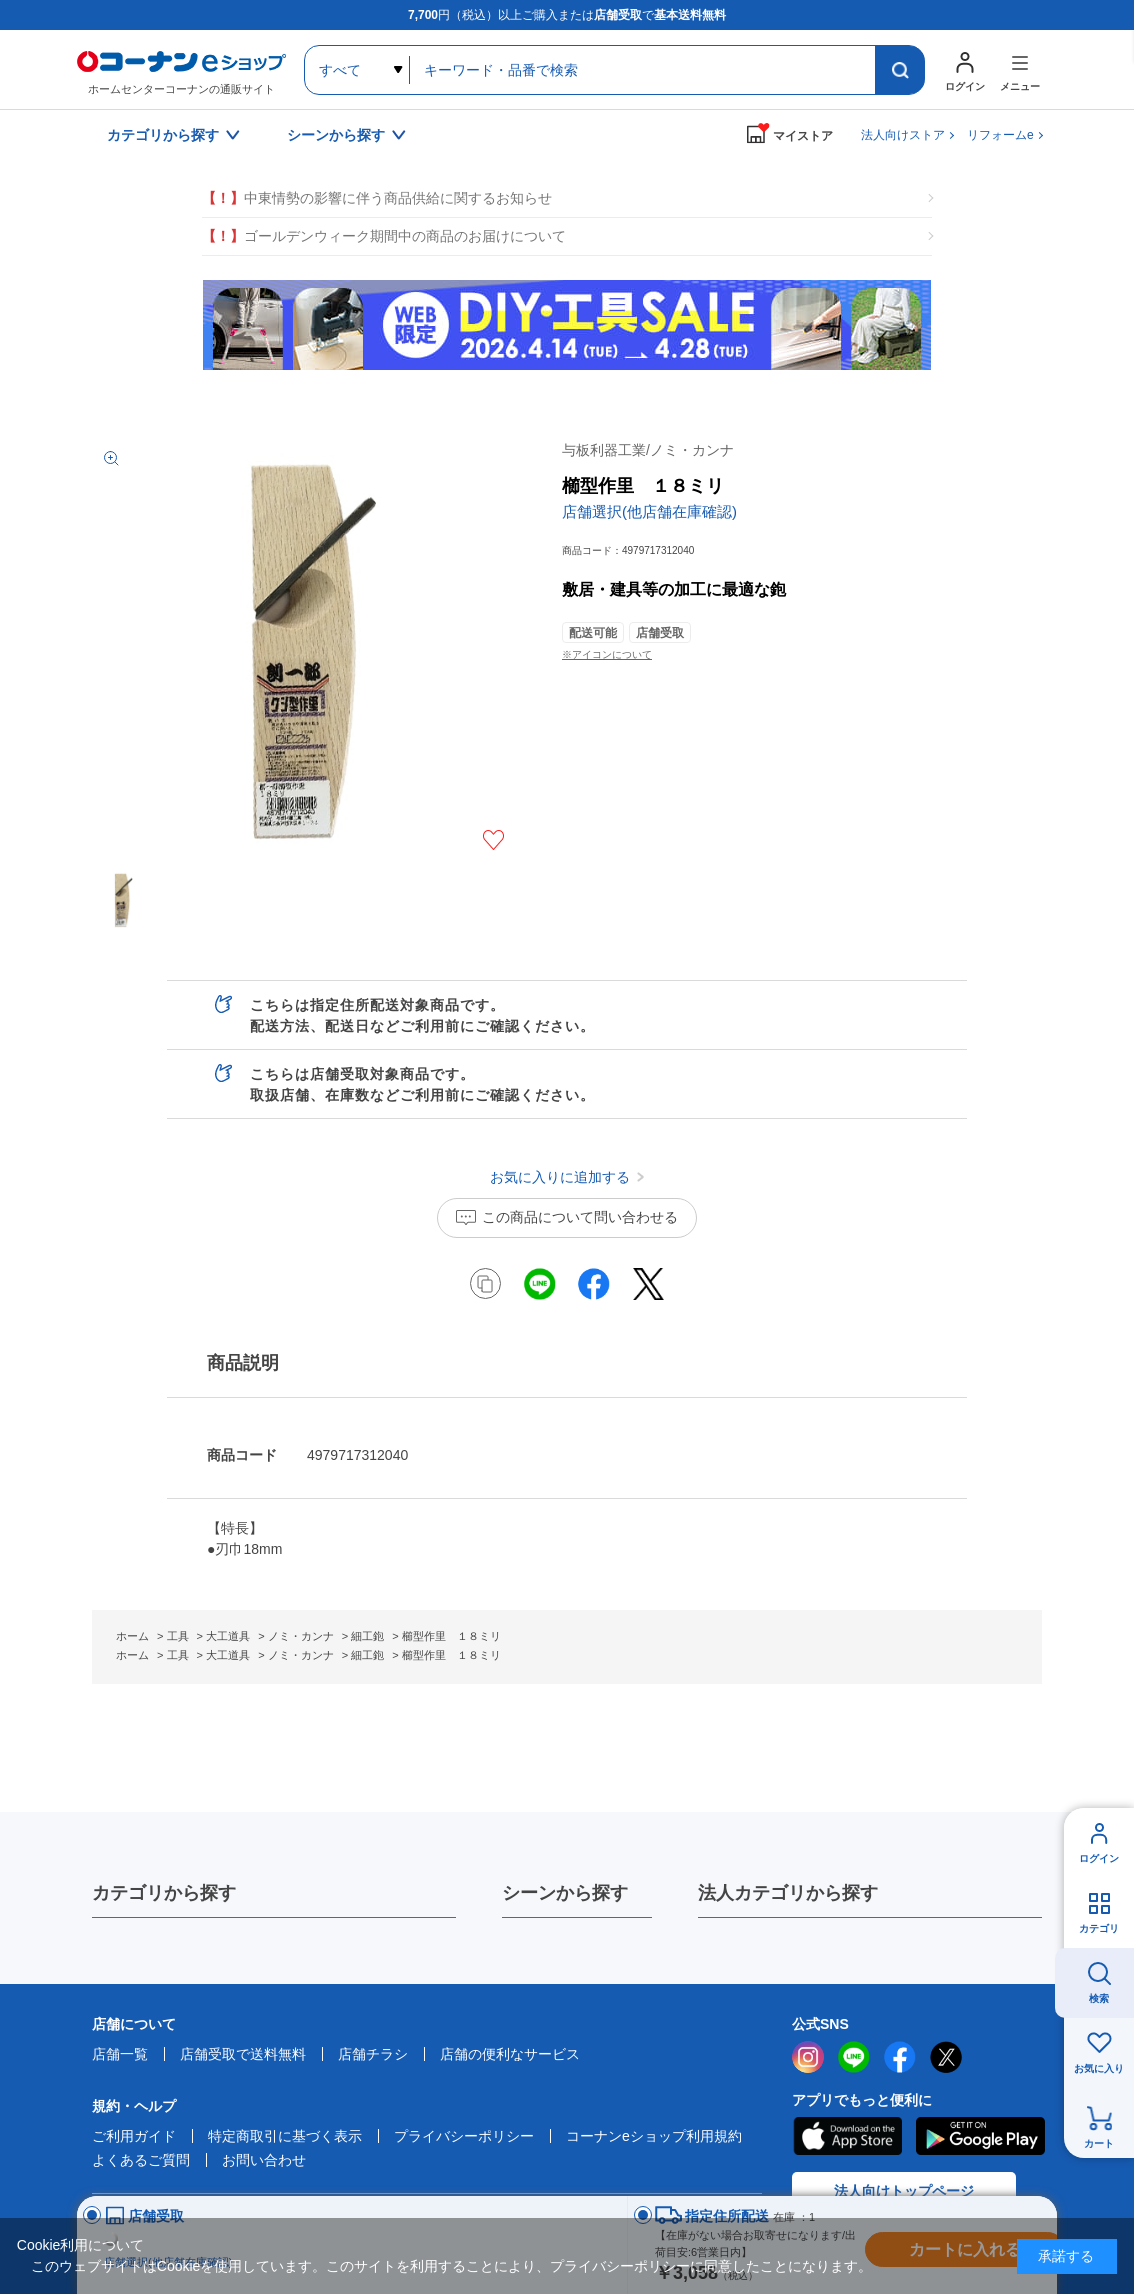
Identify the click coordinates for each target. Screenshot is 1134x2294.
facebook (900, 2057)
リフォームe (1000, 135)
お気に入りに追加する (493, 840)
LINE (854, 2057)
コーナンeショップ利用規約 (654, 2136)
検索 (1099, 1998)
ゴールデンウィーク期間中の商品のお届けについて (384, 236)
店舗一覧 (120, 2054)
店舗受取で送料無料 (243, 2054)
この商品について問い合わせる (580, 1217)
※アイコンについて (607, 654)
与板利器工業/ (648, 450)
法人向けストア (903, 135)
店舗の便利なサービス (510, 2054)
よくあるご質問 (141, 2160)
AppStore (847, 2136)
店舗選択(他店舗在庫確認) (649, 511)
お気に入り (1099, 2068)
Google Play (980, 2136)
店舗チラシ (373, 2054)
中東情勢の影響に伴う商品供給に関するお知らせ (377, 198)
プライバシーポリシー (464, 2136)
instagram (808, 2057)
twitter (946, 2057)
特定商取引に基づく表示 (285, 2136)
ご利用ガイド (134, 2136)
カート (1099, 2143)
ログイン (1099, 1858)
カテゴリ (1099, 1928)
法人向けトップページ (904, 2191)
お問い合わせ (264, 2160)
